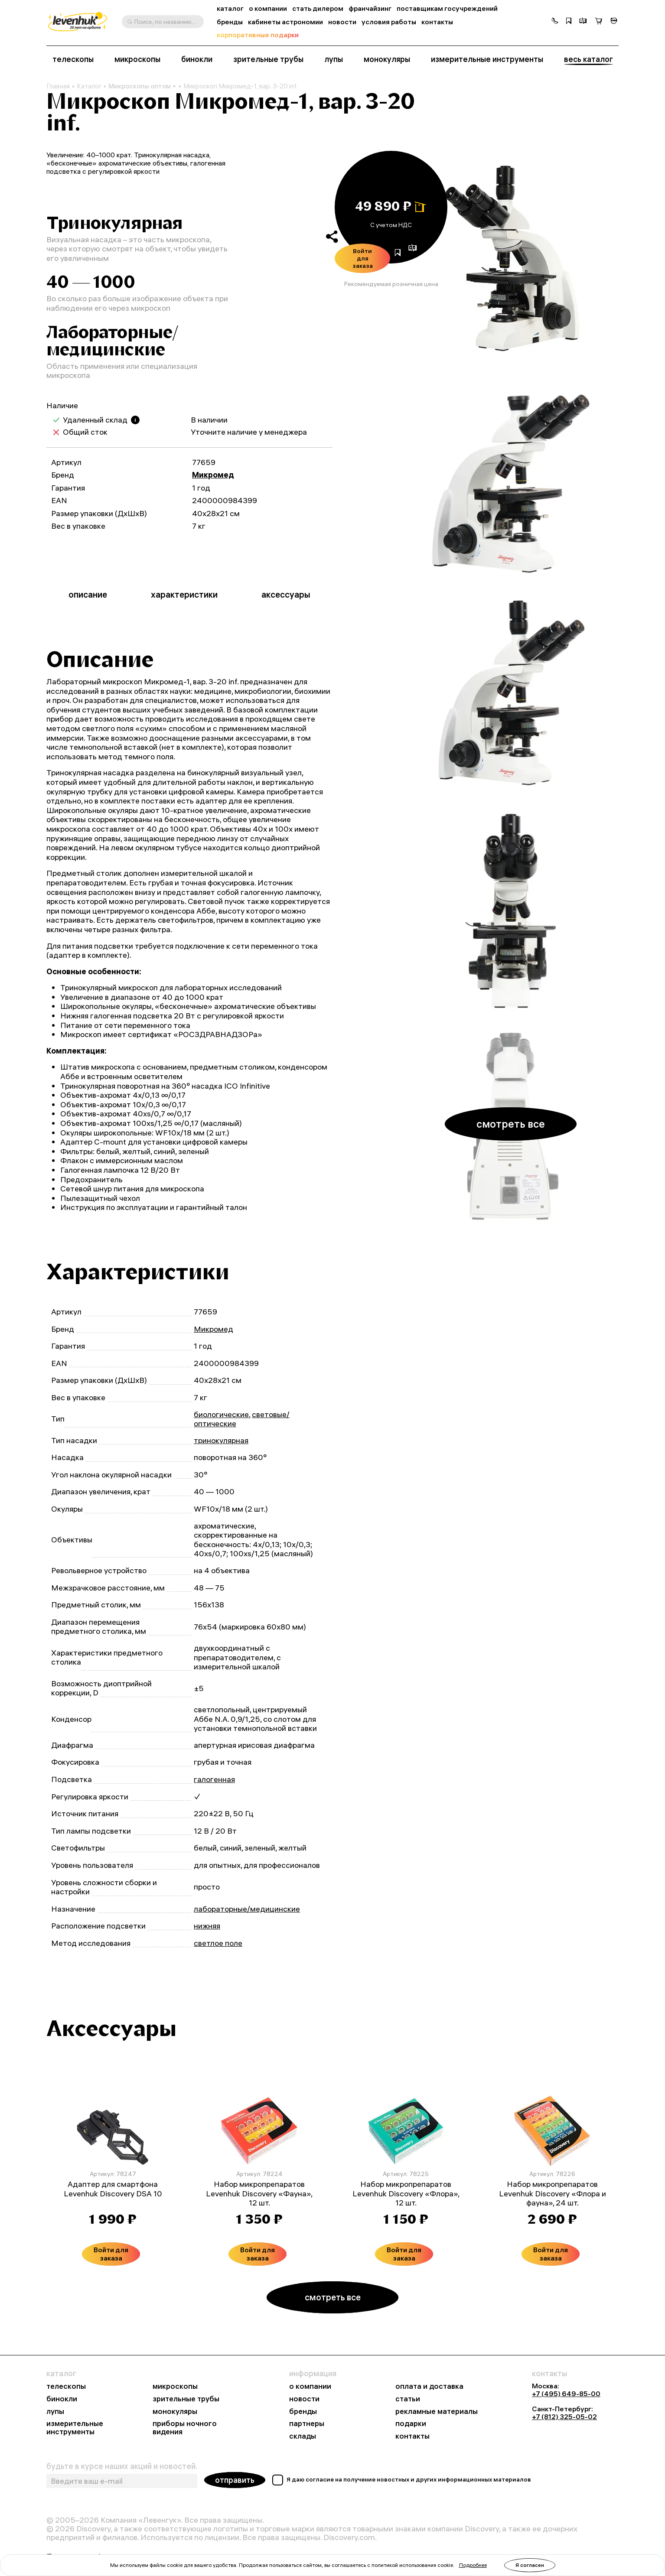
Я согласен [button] (529, 2565)
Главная (58, 86)
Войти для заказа (362, 258)
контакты (437, 22)
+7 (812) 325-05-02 (564, 2416)
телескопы (73, 59)
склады (302, 2436)
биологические (221, 1414)
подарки (410, 2424)
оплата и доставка (429, 2386)
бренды (230, 22)
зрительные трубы (268, 59)
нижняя (207, 1926)
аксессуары (285, 594)
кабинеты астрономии (285, 22)
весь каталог (588, 59)
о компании (268, 8)
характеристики (184, 594)
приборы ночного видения (185, 2428)
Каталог (89, 86)
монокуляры (387, 59)
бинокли (196, 59)
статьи (407, 2399)
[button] (555, 21)
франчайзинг (370, 8)
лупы (333, 59)
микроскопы (137, 59)
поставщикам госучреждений (447, 8)
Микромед (213, 475)
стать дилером (317, 8)
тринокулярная (221, 1440)
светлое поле (218, 1943)
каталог (230, 8)
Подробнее (473, 2565)
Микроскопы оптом (142, 86)
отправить (234, 2480)
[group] (510, 257)
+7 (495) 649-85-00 (566, 2393)
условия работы (389, 22)
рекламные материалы (436, 2411)
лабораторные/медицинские (247, 1909)
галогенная (214, 1779)
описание (87, 594)
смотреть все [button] (510, 1123)
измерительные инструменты (487, 59)
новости (342, 22)
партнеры (306, 2424)
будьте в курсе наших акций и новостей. (121, 2466)
